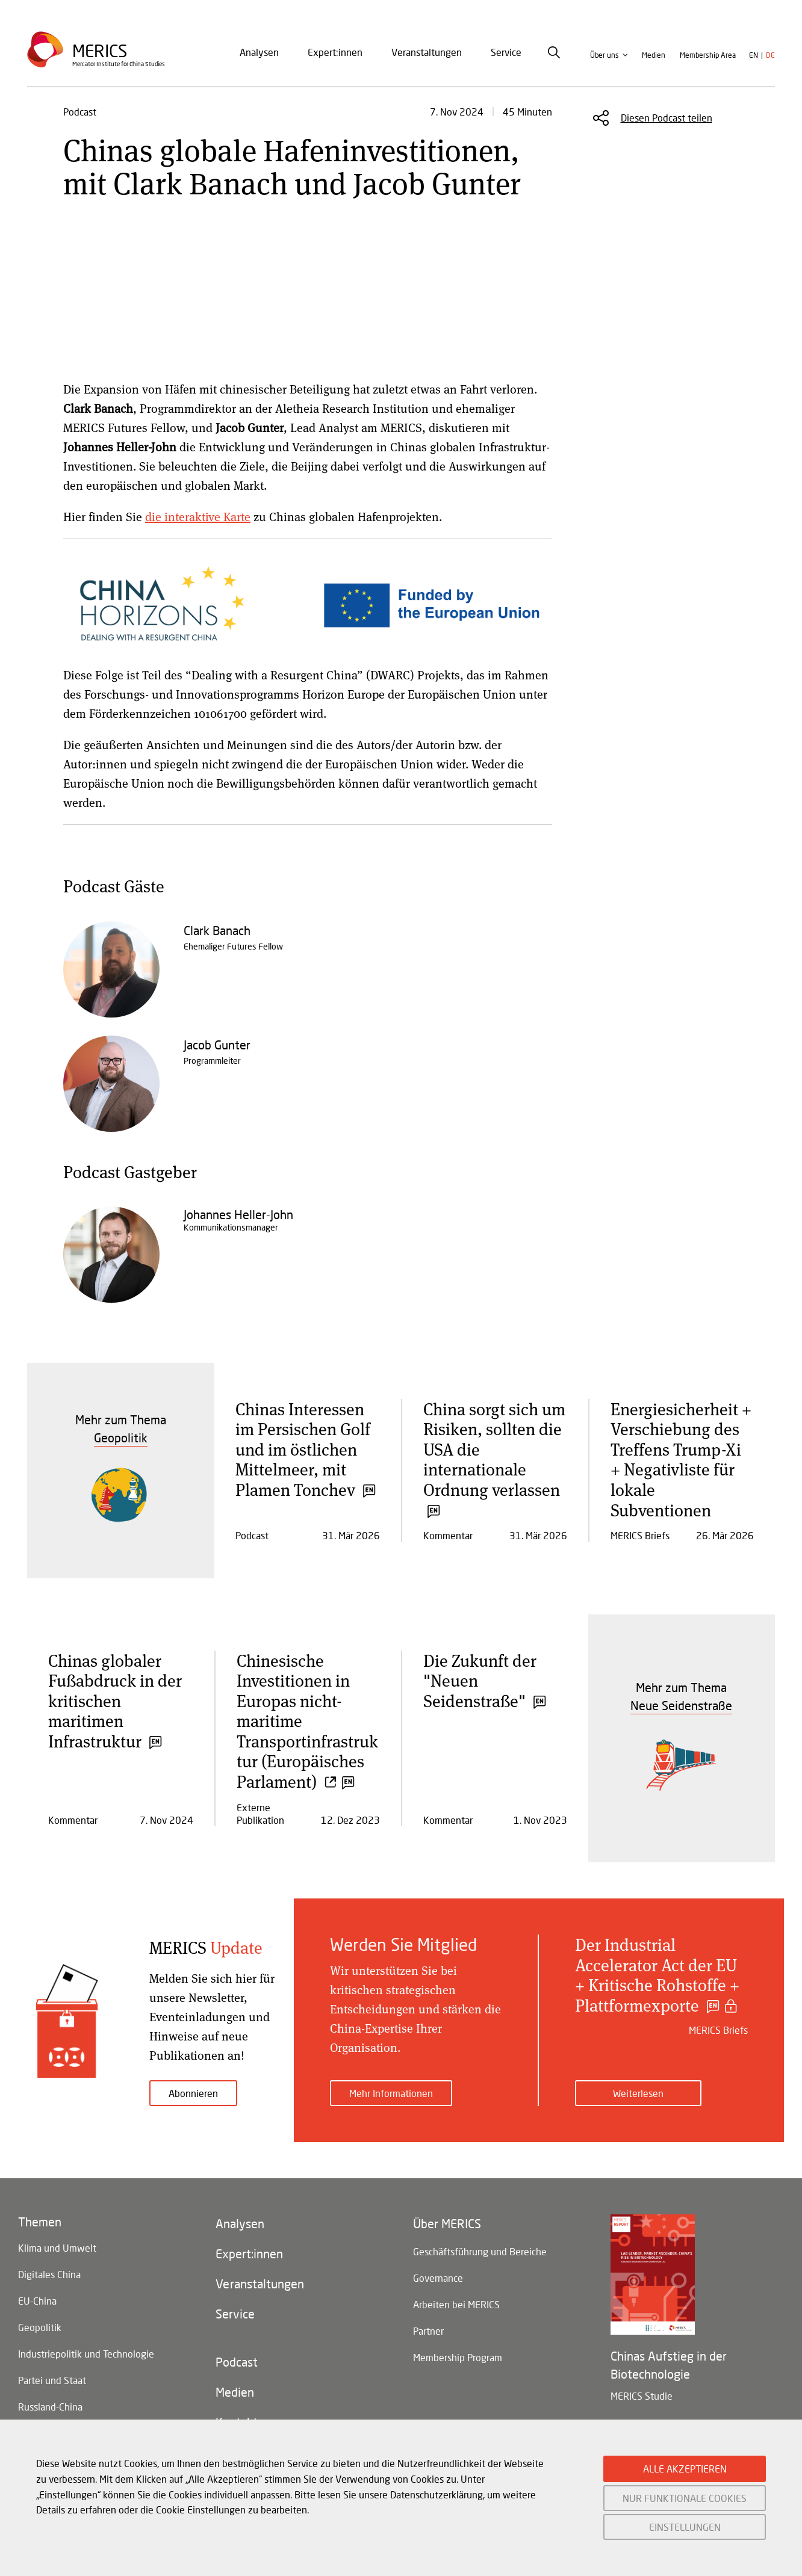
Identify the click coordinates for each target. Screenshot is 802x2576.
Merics (99, 51)
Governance (438, 2278)
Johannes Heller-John (238, 1214)
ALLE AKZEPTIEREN (685, 2468)
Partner (428, 2331)
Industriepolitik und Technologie (86, 2353)
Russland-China (50, 2406)
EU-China (37, 2300)
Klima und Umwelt (57, 2247)
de (770, 55)
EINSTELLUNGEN (685, 2527)
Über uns (604, 55)
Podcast (237, 2362)
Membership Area (708, 55)
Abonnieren (193, 2093)
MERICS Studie (642, 2395)
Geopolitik (39, 2327)
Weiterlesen (638, 2093)
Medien (653, 55)
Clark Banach (217, 930)
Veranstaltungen (426, 52)
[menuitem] (259, 52)
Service (506, 52)
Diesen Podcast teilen (666, 117)
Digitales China (49, 2274)
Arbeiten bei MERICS (456, 2304)
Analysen (259, 52)
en (753, 55)
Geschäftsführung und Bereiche (480, 2251)
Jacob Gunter (217, 1044)
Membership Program (457, 2357)
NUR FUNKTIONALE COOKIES (685, 2498)
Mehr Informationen (391, 2093)
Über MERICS (447, 2223)
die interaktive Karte (197, 516)
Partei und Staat (52, 2380)
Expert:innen (335, 52)
